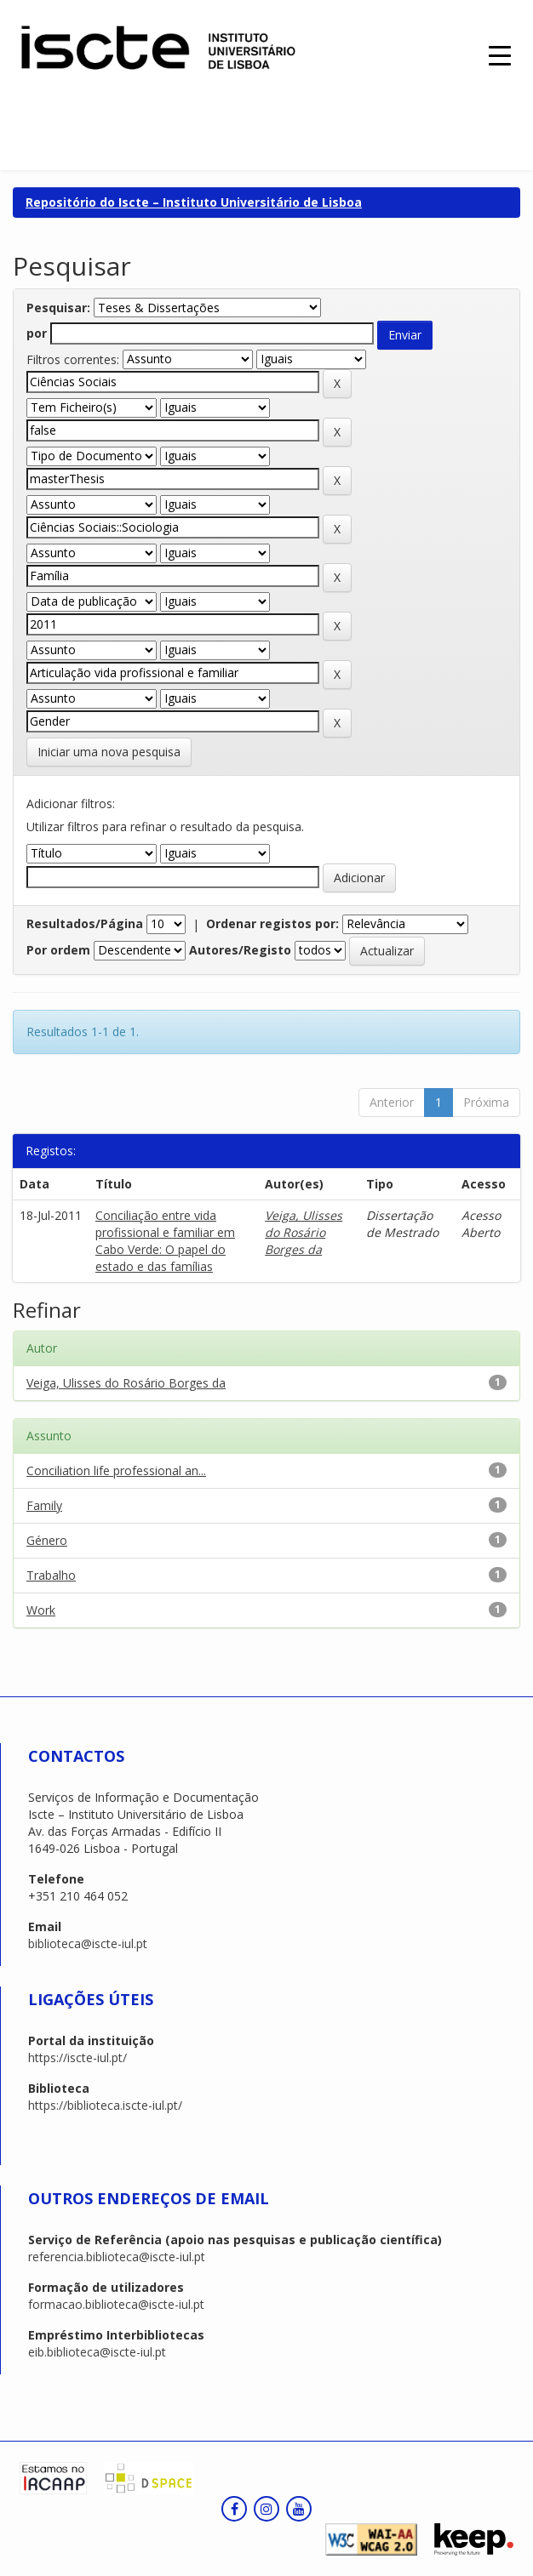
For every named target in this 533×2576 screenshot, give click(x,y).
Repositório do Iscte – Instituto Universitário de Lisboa (194, 202)
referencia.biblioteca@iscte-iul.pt (116, 2256)
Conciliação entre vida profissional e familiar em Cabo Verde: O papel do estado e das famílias (165, 1240)
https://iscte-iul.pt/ (77, 2057)
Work (40, 1610)
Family (44, 1505)
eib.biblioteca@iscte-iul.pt (97, 2352)
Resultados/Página (84, 923)
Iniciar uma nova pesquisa (109, 752)
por (36, 333)
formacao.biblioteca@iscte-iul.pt (116, 2304)
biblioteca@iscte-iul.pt (87, 1943)
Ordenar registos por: (272, 923)
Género (46, 1540)
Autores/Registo (240, 950)
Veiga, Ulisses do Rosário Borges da (303, 1232)
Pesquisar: (58, 307)
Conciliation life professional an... (116, 1470)
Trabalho (51, 1575)
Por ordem (58, 950)
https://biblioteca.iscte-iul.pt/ (105, 2105)
